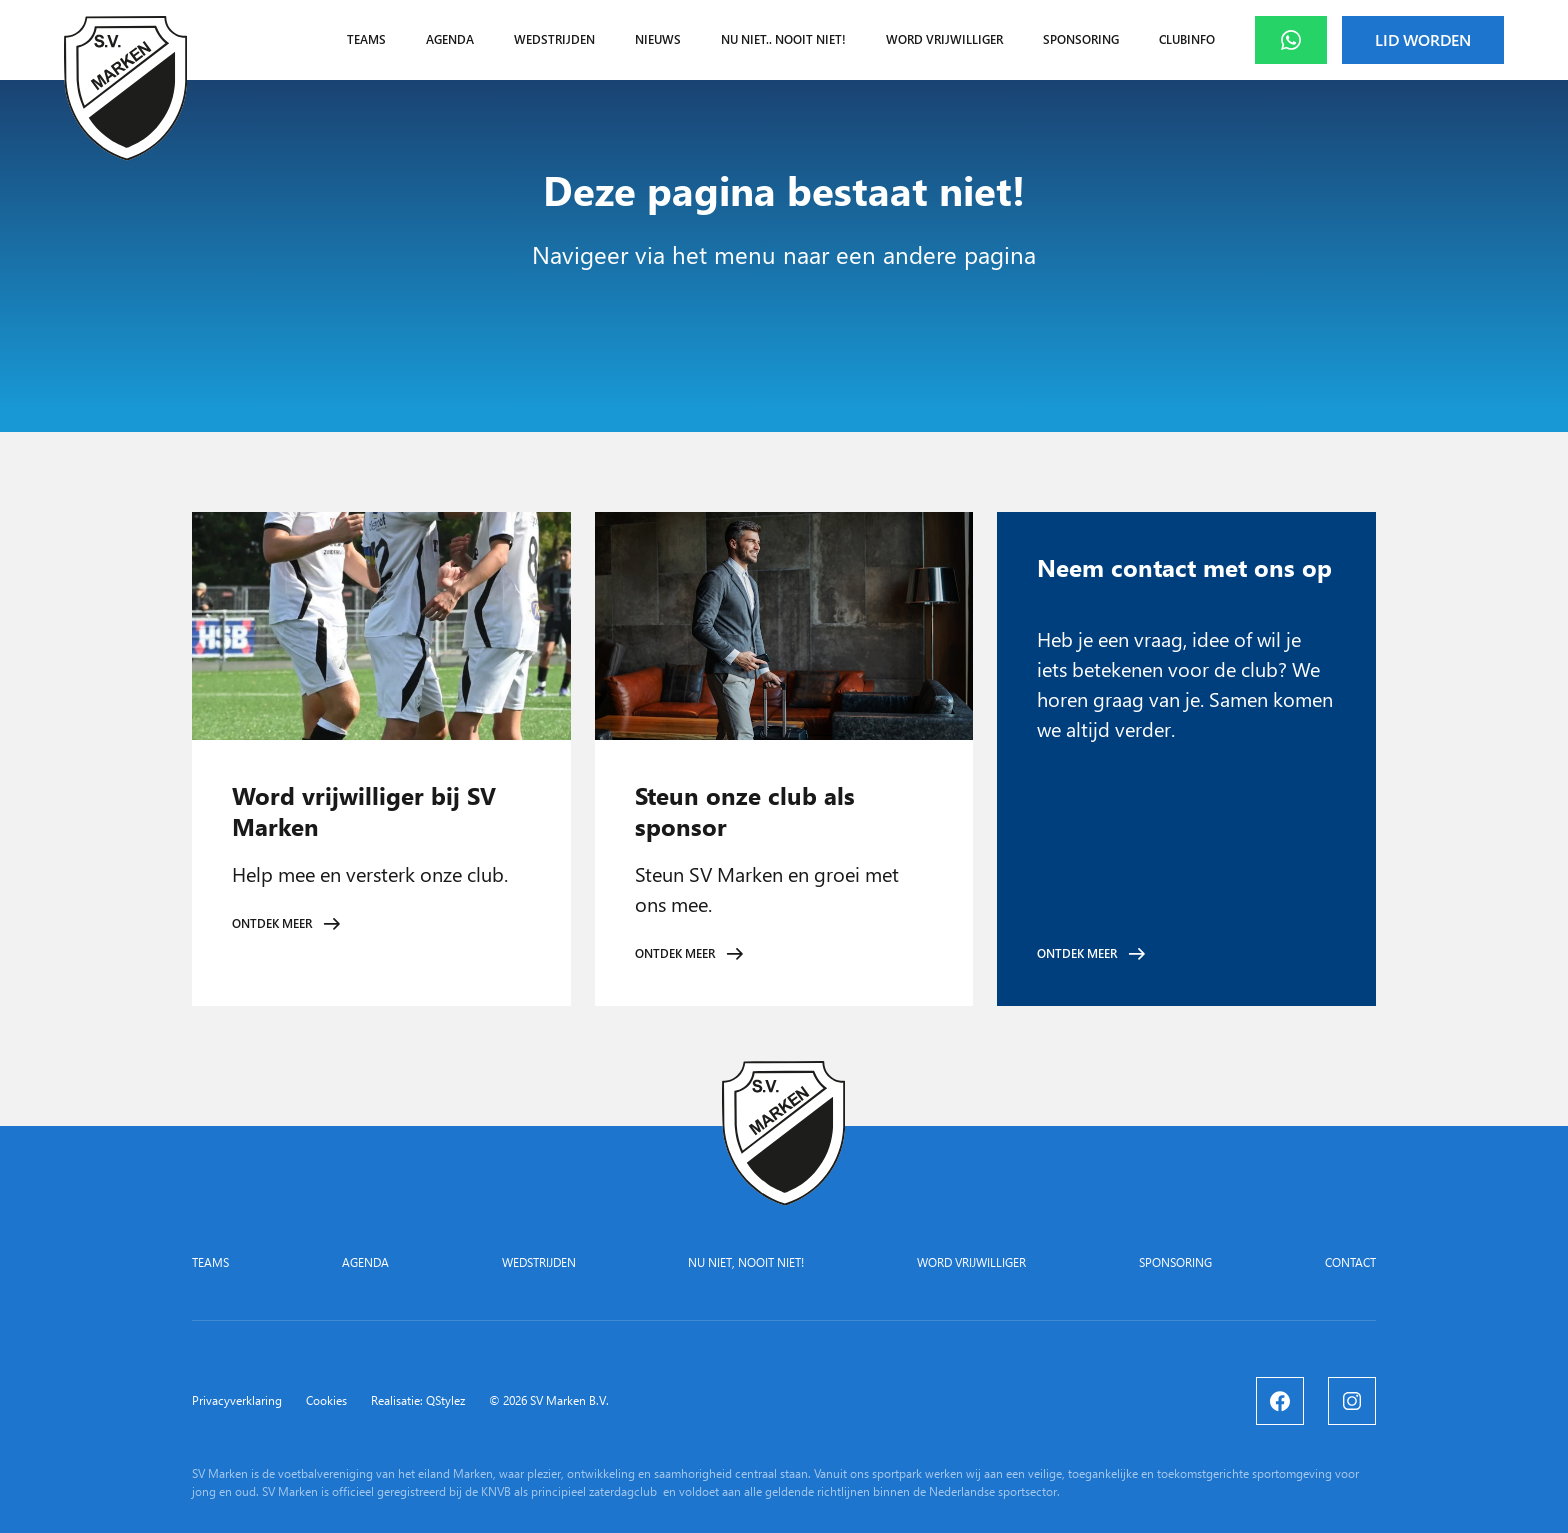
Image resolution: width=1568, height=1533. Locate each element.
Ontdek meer (272, 923)
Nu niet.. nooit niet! (783, 39)
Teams (366, 39)
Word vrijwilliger (944, 39)
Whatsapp (1307, 39)
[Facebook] (1280, 1401)
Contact (1350, 1262)
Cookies (326, 1401)
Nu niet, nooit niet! (746, 1262)
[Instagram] (1352, 1401)
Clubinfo (1187, 39)
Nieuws (658, 39)
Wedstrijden (554, 39)
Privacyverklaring (237, 1401)
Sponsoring (1081, 39)
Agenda (450, 39)
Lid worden (1423, 39)
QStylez (445, 1400)
